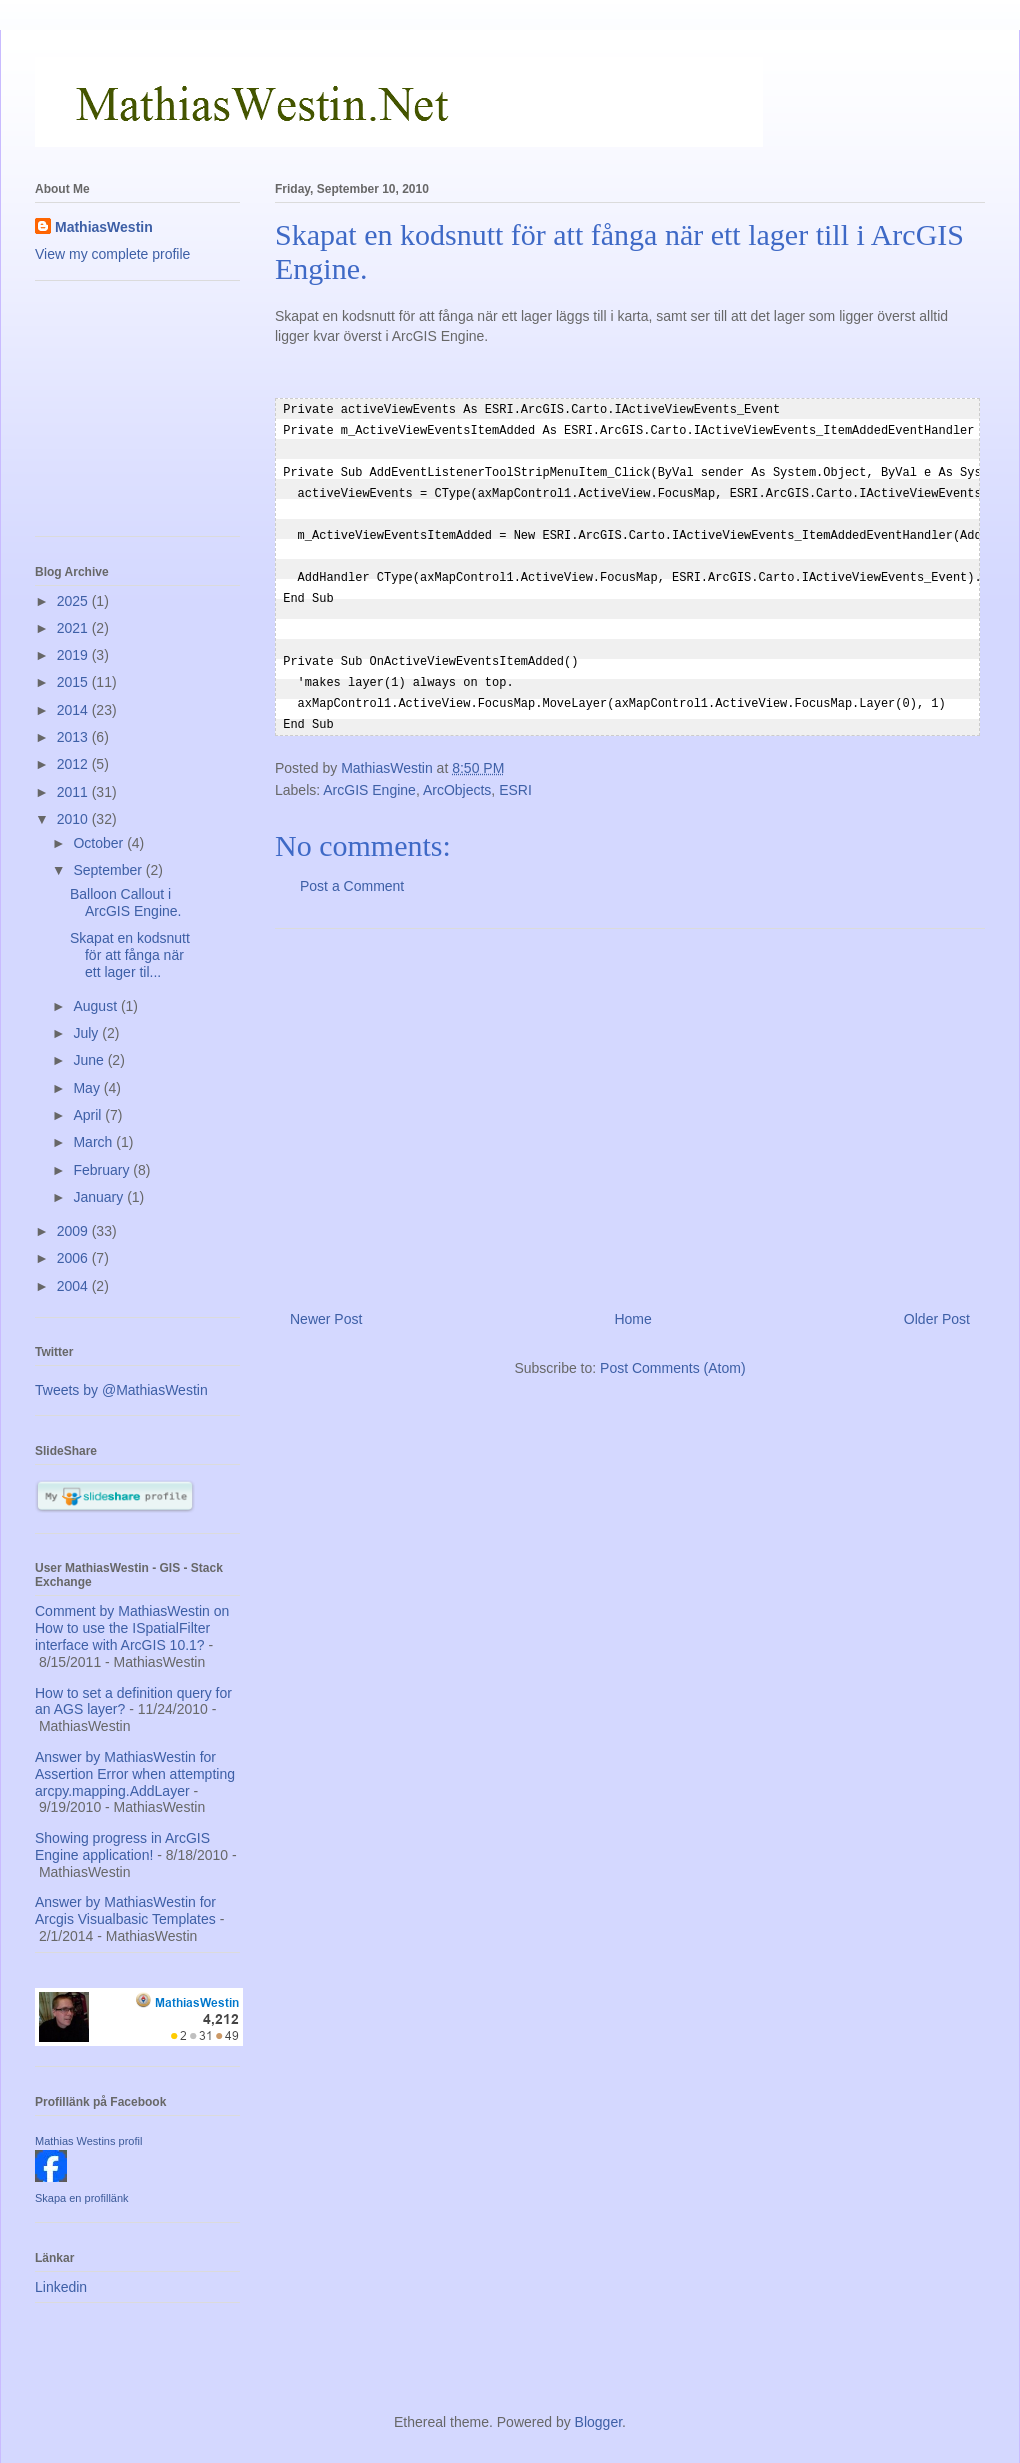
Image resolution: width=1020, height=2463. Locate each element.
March (94, 1142)
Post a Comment (352, 870)
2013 (74, 737)
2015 (74, 682)
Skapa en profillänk (82, 2198)
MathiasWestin (104, 227)
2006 (74, 1258)
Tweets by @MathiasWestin (121, 1390)
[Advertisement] (630, 1096)
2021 (74, 628)
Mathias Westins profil (88, 2141)
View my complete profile (112, 254)
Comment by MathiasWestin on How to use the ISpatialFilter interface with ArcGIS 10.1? (132, 1628)
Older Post (937, 1303)
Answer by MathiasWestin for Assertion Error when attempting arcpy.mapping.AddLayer (135, 1774)
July (87, 1033)
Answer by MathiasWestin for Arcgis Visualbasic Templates (125, 1910)
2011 (74, 792)
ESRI (515, 774)
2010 (74, 819)
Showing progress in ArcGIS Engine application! (122, 1846)
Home (632, 1303)
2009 (74, 1231)
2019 (74, 655)
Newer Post (326, 1303)
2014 (74, 710)
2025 (74, 601)
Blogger (598, 2422)
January (100, 1197)
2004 (74, 1286)
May (88, 1088)
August (96, 1006)
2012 (74, 764)
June (90, 1060)
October (100, 843)
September (109, 870)
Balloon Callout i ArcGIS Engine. (126, 902)
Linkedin (61, 2287)
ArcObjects (457, 774)
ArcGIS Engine (369, 774)
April (89, 1115)
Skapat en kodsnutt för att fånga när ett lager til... (130, 955)
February (103, 1170)
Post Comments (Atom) (672, 1352)
